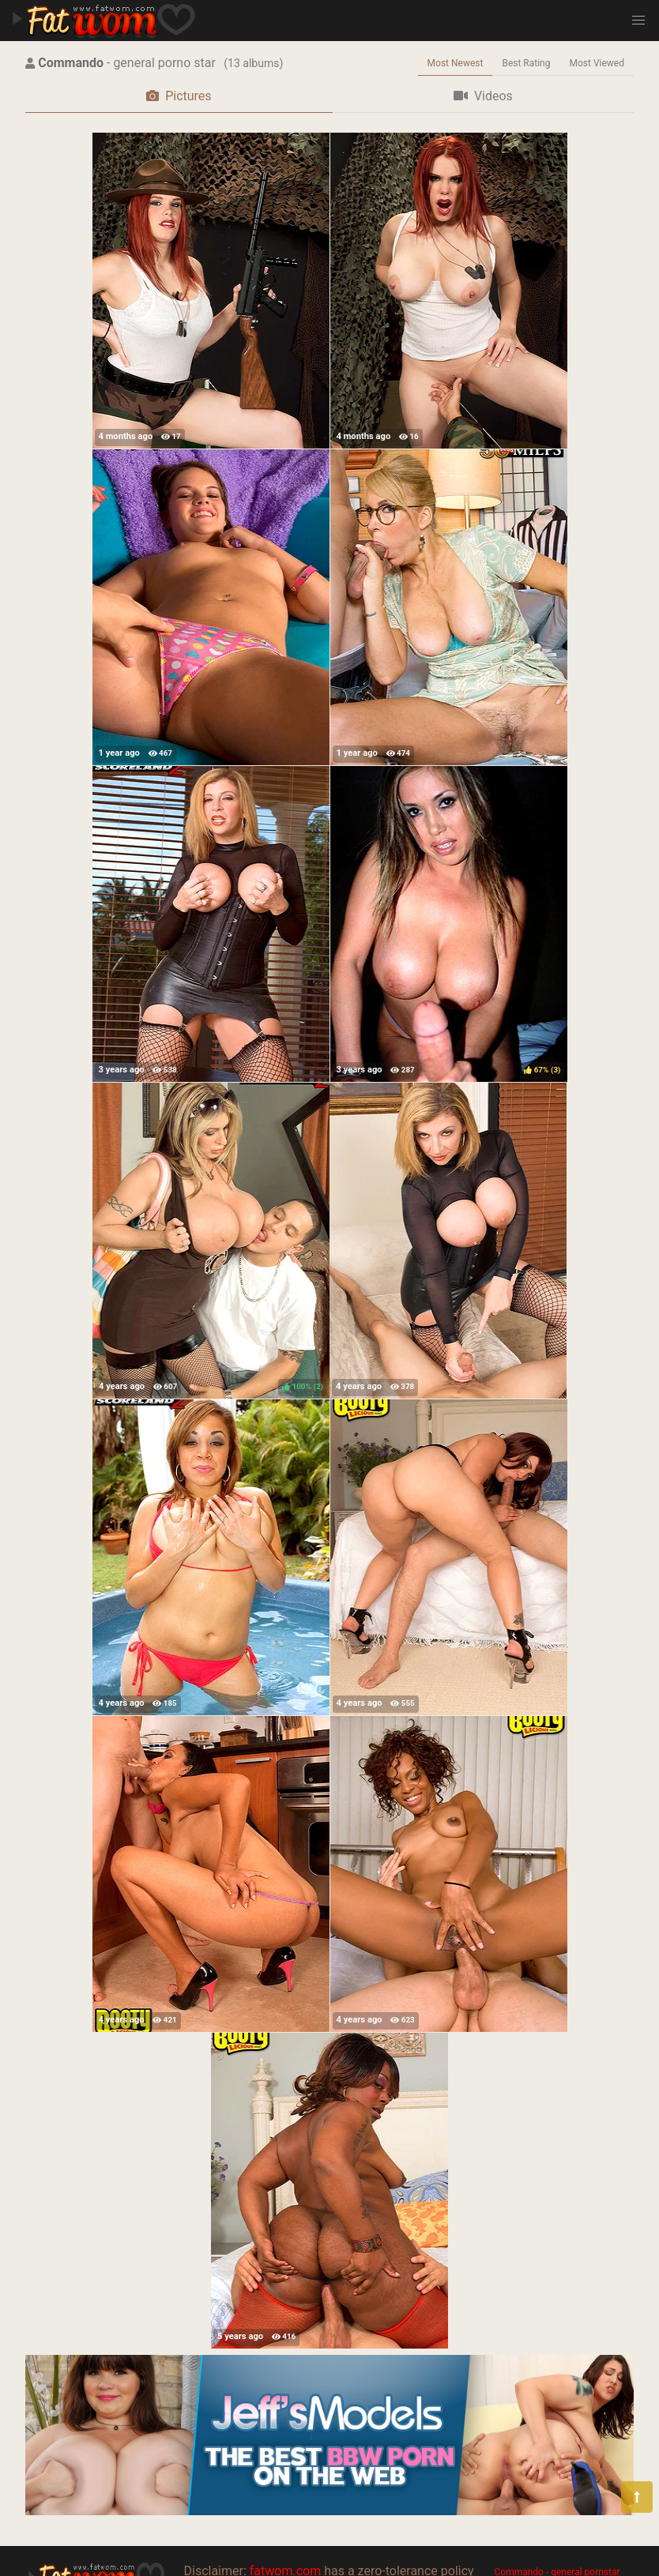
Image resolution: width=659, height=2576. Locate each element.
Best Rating (526, 63)
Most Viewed (597, 63)
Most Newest (455, 63)
